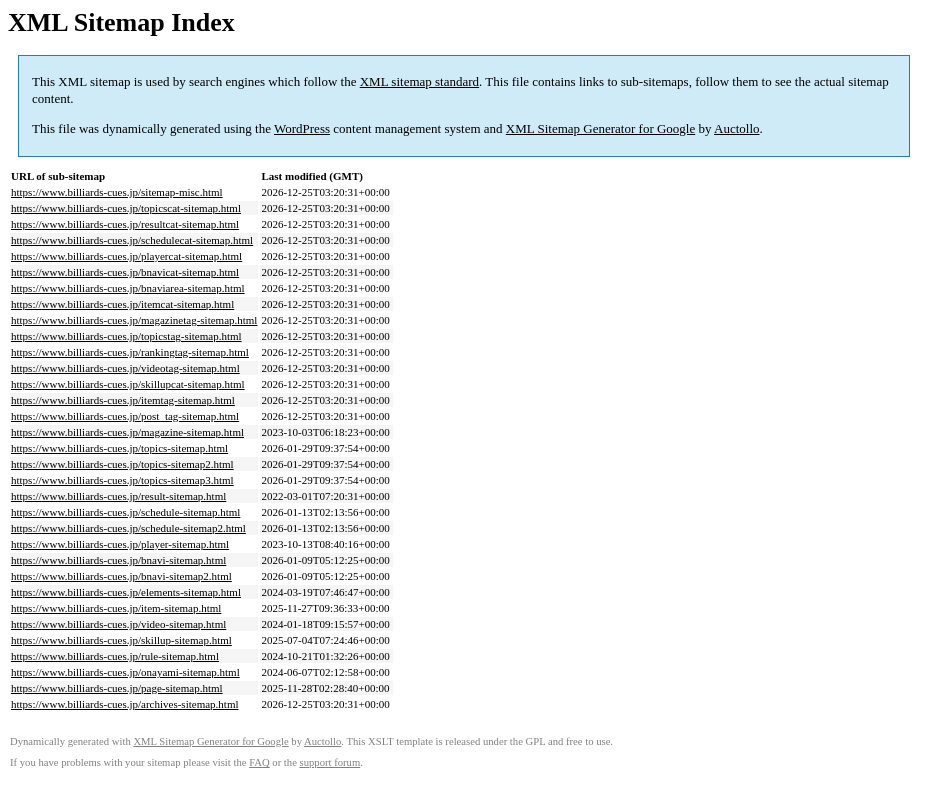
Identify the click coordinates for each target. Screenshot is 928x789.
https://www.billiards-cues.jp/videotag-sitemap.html (125, 368)
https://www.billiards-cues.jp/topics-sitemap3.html (122, 480)
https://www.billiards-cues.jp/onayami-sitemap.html (125, 672)
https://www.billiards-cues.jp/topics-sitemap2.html (122, 464)
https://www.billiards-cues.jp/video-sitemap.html (118, 624)
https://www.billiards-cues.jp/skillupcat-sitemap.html (128, 384)
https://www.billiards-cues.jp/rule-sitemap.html (115, 656)
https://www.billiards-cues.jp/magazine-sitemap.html (127, 432)
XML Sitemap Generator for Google (600, 128)
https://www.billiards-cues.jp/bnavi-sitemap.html (118, 560)
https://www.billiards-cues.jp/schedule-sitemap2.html (128, 528)
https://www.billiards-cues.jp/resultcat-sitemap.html (125, 224)
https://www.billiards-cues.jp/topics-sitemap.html (119, 448)
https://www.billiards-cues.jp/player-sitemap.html (120, 544)
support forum (330, 762)
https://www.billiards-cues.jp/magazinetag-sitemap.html (134, 320)
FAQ (259, 762)
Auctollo (737, 128)
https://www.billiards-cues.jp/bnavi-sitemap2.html (121, 576)
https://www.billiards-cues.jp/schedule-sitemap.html (125, 512)
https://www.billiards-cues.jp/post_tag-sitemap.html (125, 416)
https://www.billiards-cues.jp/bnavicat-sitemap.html (125, 272)
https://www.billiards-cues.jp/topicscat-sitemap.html (126, 208)
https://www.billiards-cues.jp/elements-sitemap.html (126, 592)
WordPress (302, 128)
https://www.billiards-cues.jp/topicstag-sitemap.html (126, 336)
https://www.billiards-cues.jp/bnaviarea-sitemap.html (128, 288)
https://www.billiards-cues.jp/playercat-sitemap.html (126, 256)
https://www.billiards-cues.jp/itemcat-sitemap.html (122, 304)
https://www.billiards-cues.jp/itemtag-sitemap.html (123, 400)
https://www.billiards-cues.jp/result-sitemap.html (118, 496)
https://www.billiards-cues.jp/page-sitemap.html (117, 688)
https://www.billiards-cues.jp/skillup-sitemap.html (121, 640)
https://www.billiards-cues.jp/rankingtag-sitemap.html (130, 352)
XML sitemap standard (419, 81)
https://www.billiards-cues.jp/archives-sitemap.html (125, 704)
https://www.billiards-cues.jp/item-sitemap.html (116, 608)
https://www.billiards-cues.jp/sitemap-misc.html (117, 192)
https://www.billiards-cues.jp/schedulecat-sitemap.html (132, 240)
